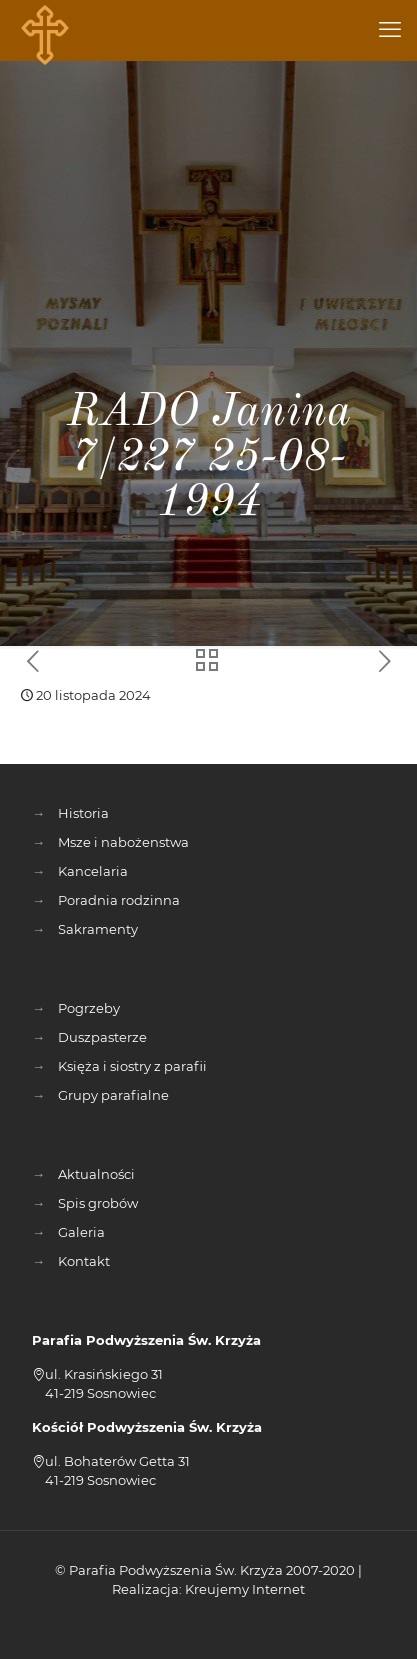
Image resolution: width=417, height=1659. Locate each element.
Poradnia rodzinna (119, 900)
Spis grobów (98, 1203)
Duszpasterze (102, 1037)
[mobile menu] (390, 30)
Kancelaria (93, 871)
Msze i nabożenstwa (123, 842)
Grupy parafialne (113, 1095)
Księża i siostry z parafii (132, 1066)
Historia (83, 813)
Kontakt (84, 1261)
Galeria (81, 1232)
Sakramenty (98, 929)
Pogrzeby (89, 1008)
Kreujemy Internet (245, 1589)
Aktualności (96, 1174)
